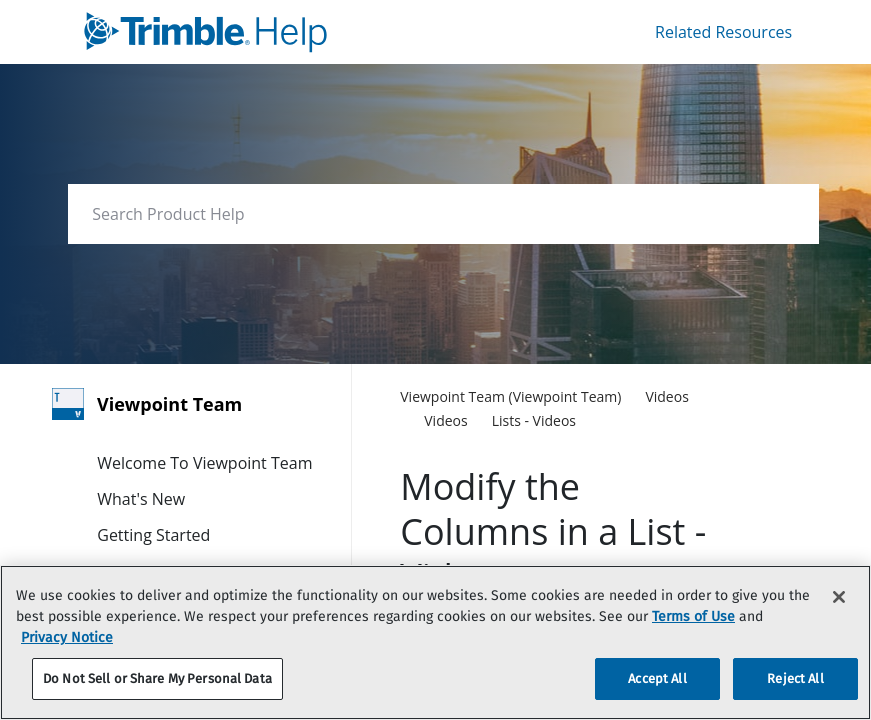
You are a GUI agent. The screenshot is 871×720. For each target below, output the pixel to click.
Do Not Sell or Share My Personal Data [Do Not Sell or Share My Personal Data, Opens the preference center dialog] (157, 678)
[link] (267, 32)
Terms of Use (693, 616)
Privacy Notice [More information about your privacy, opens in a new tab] (67, 637)
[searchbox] (782, 214)
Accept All (657, 678)
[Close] (839, 597)
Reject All (795, 678)
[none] (731, 398)
